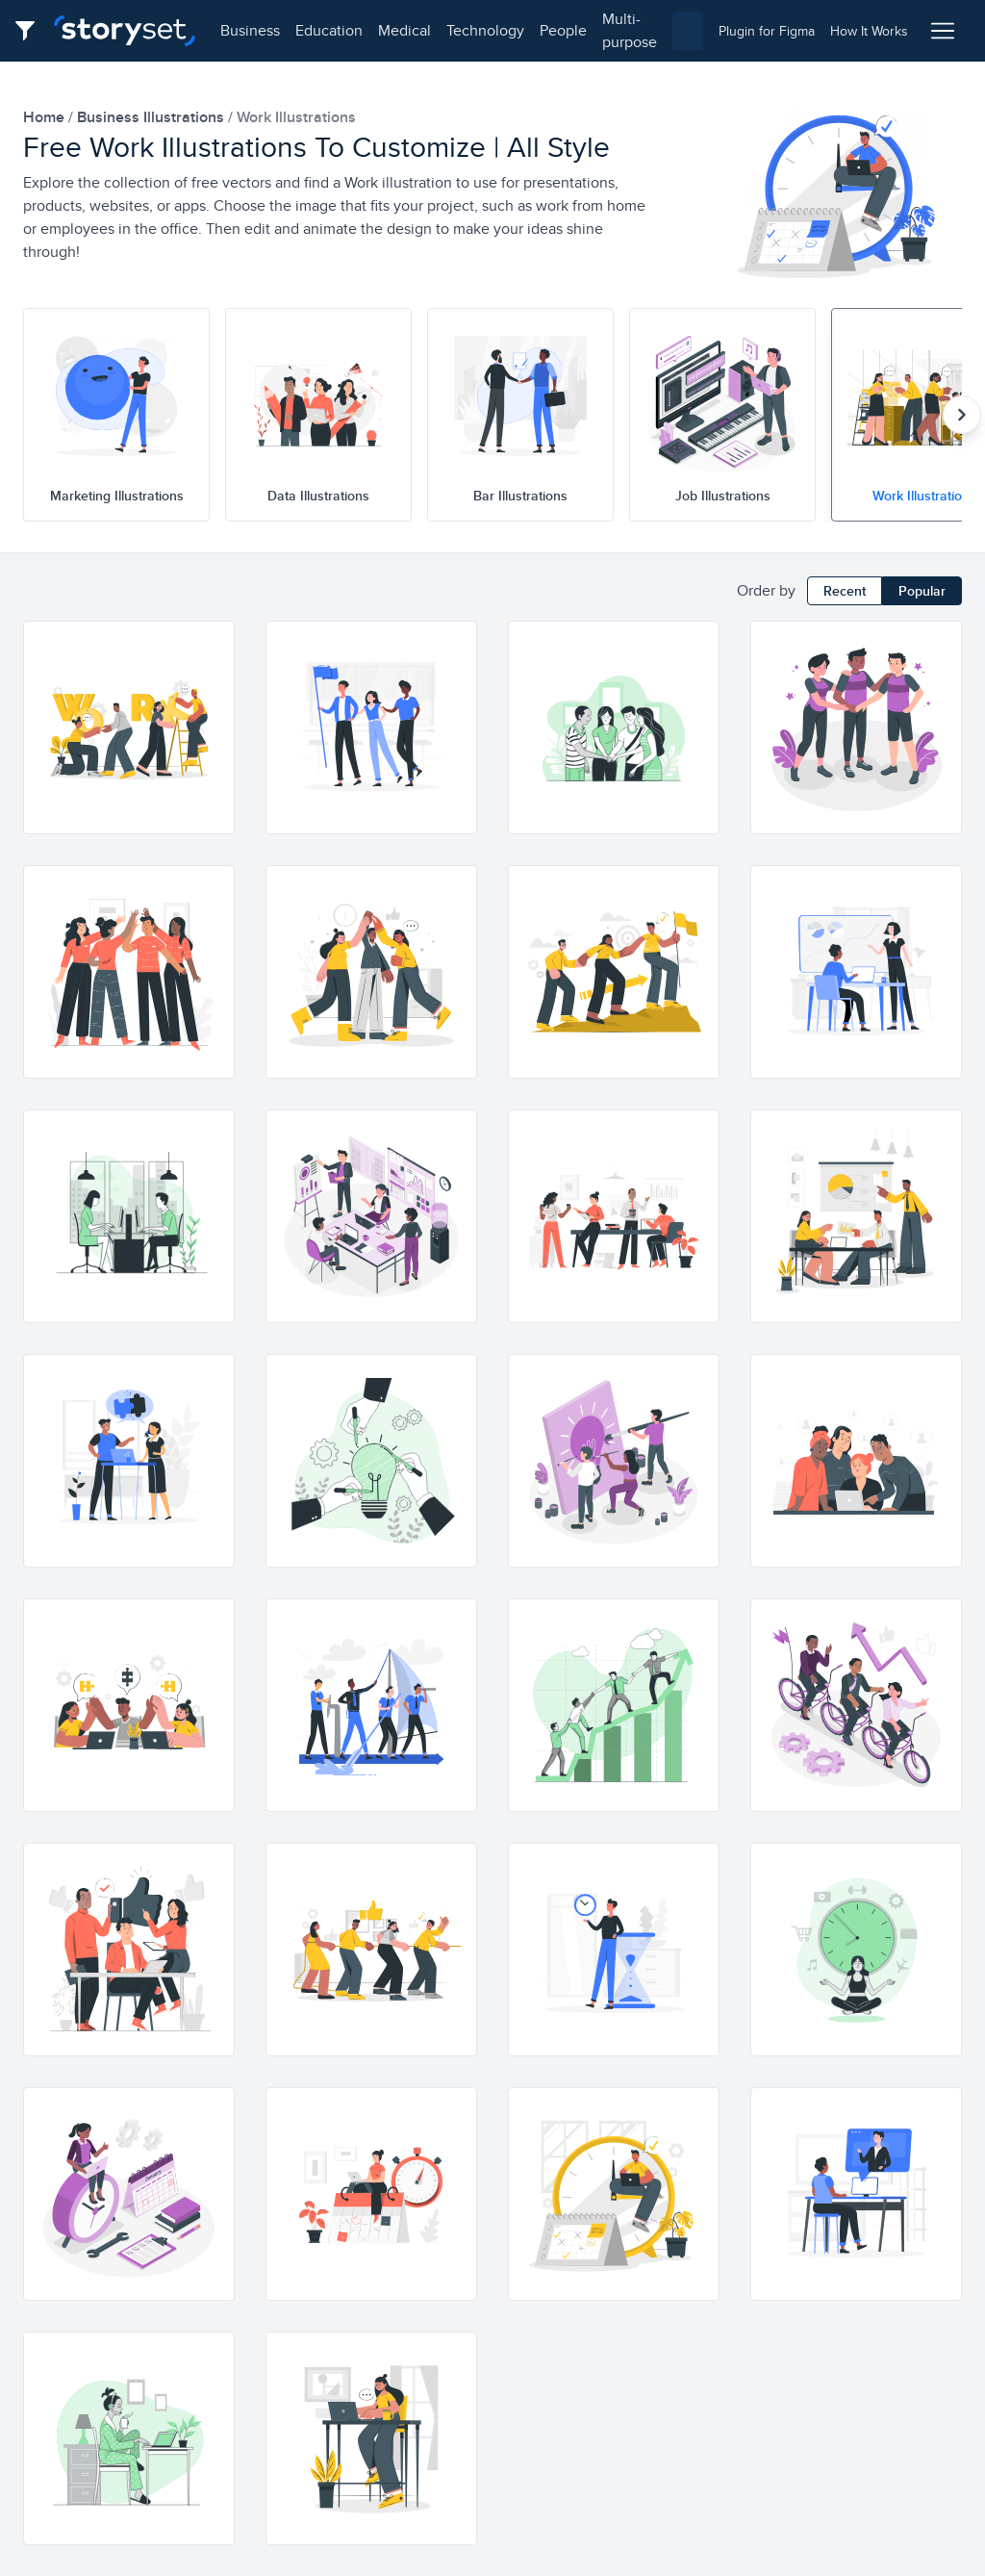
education (329, 30)
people (563, 30)
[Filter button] (30, 30)
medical (404, 30)
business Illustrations (152, 117)
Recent (844, 590)
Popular (922, 590)
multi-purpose (629, 30)
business (250, 30)
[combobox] (687, 31)
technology (485, 30)
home (45, 117)
